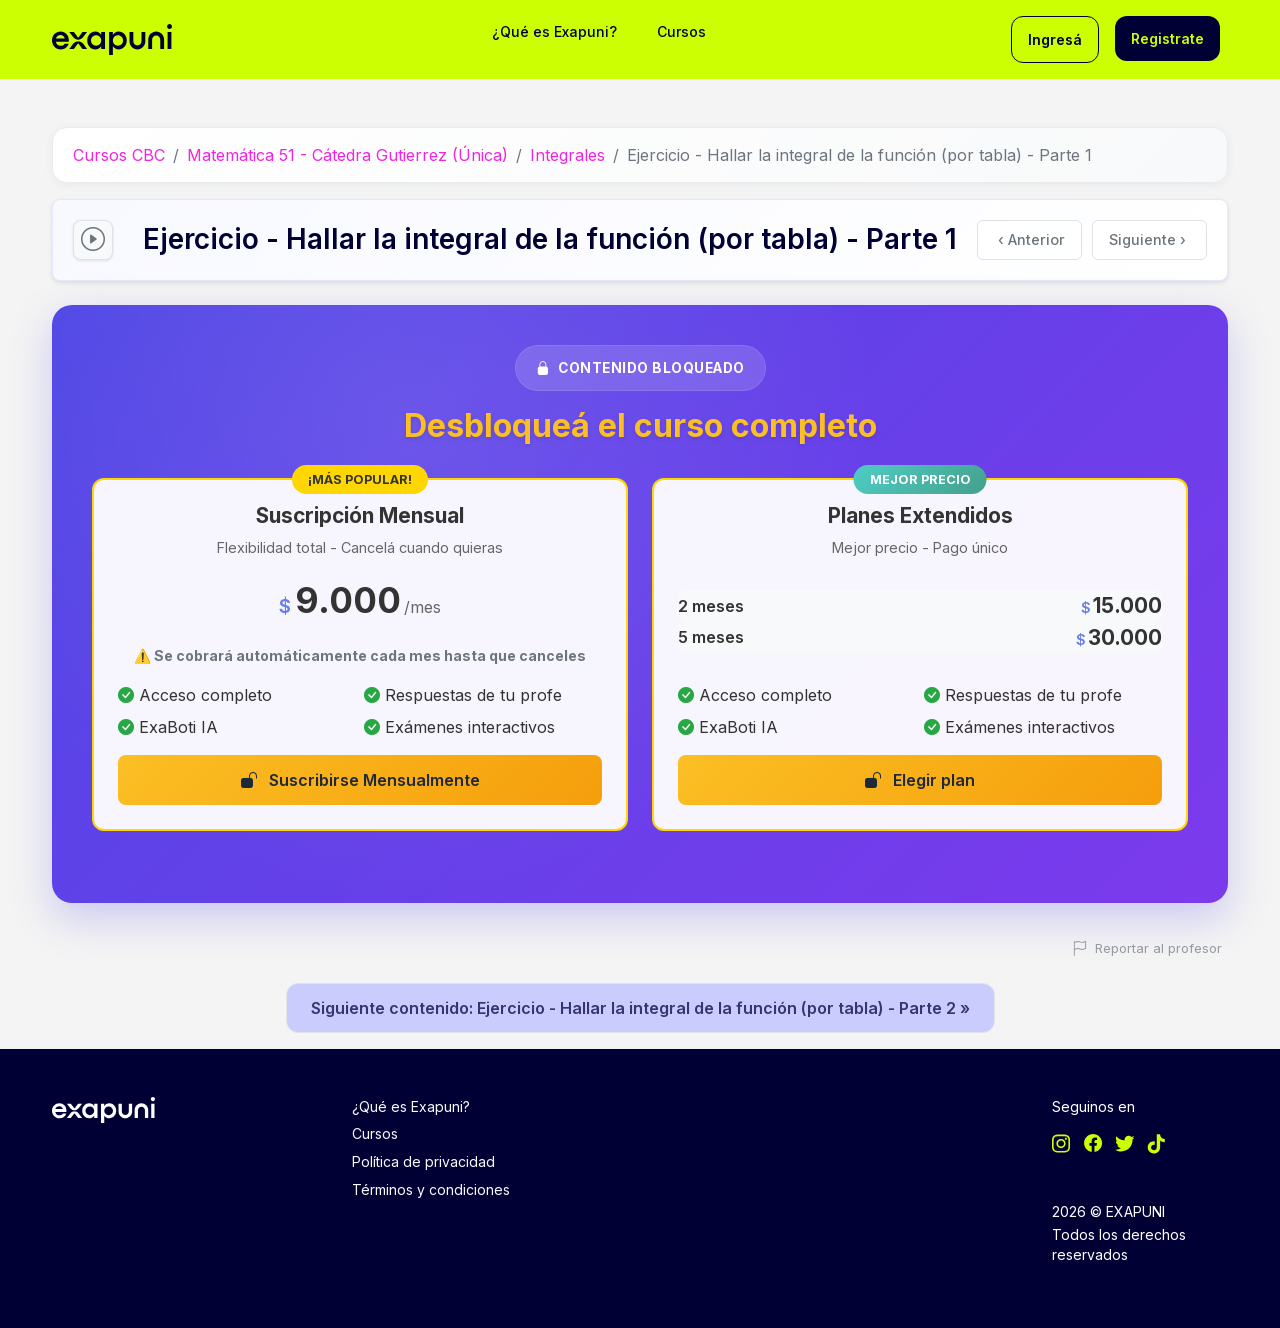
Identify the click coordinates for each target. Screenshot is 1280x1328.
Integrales (567, 155)
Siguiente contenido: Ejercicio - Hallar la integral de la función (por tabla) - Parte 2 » (640, 1008)
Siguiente (1147, 239)
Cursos (681, 31)
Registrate (1167, 38)
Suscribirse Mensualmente (360, 780)
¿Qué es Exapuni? (554, 31)
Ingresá (1055, 39)
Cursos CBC (119, 155)
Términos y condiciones (431, 1189)
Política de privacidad (423, 1161)
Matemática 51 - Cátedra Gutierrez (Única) (347, 155)
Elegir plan (920, 780)
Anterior (1031, 239)
